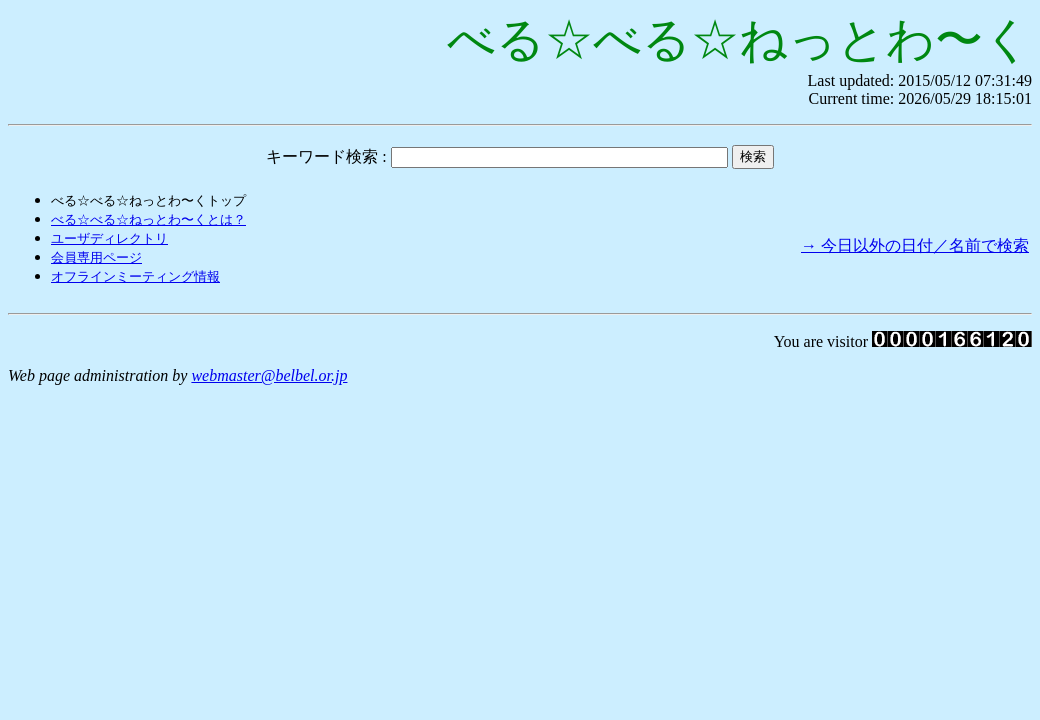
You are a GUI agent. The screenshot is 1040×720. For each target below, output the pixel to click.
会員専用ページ (96, 257)
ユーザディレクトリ (109, 238)
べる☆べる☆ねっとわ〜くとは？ (148, 219)
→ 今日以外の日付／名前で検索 (915, 245)
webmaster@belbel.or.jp (269, 375)
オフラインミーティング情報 (135, 276)
